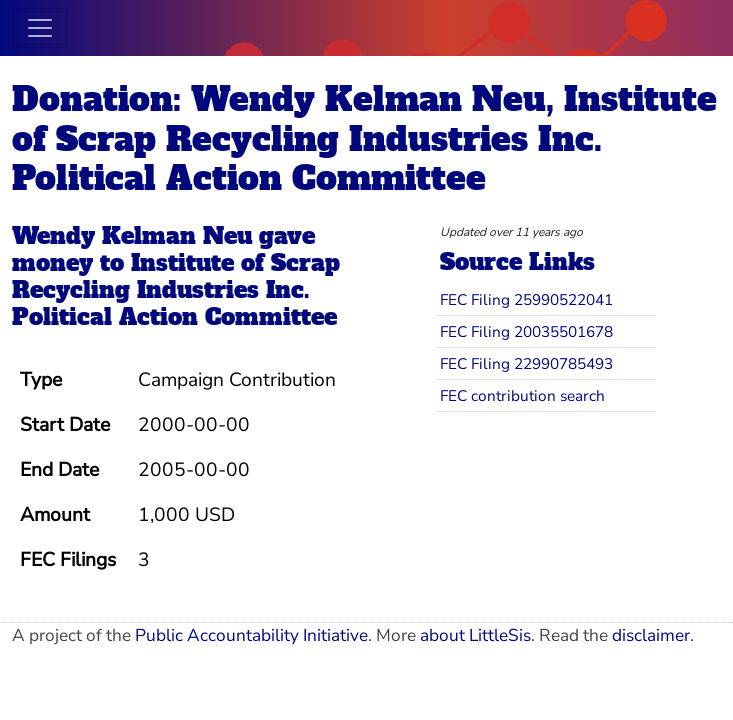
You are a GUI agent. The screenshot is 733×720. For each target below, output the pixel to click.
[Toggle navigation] (40, 28)
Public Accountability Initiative (251, 635)
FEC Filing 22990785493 (526, 363)
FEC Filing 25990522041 (526, 299)
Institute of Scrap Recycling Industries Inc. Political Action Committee (176, 290)
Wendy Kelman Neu (132, 236)
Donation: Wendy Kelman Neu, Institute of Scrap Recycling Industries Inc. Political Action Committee (364, 139)
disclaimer (651, 635)
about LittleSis (475, 635)
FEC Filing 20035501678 (526, 331)
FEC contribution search (522, 395)
